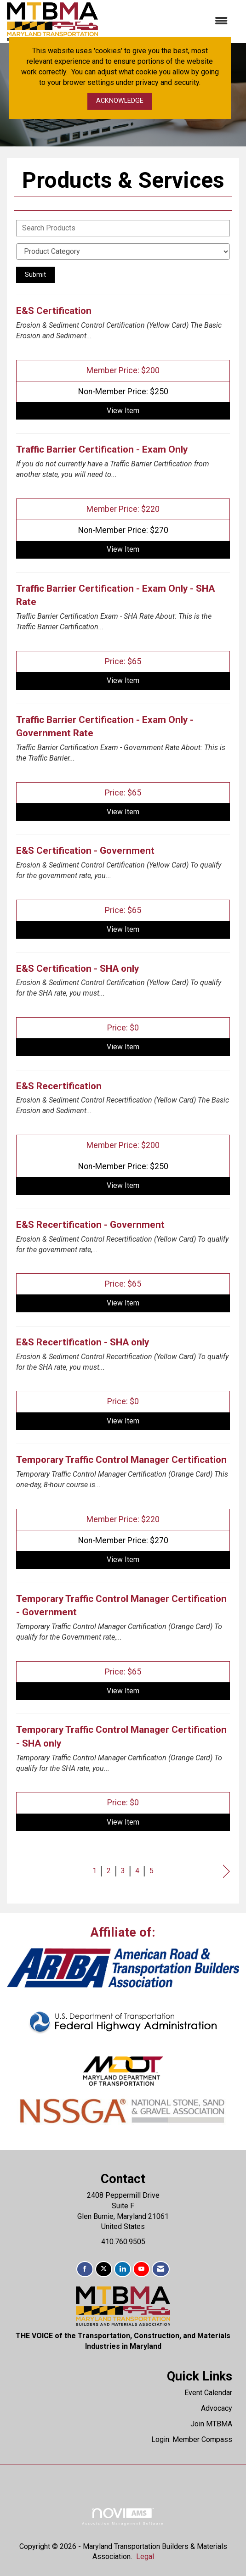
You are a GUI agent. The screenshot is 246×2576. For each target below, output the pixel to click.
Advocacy (216, 2408)
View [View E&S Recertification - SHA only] (123, 1421)
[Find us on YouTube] (141, 2269)
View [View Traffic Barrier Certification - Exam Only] (123, 549)
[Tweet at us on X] (103, 2269)
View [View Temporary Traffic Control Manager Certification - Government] (123, 1690)
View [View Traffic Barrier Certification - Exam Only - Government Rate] (123, 811)
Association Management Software (123, 2516)
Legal (145, 2556)
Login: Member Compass (191, 2439)
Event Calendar (208, 2392)
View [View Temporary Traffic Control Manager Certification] (123, 1559)
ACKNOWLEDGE (119, 101)
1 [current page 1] (94, 1870)
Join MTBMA (211, 2423)
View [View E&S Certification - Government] (123, 929)
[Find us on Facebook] (84, 2269)
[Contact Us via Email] (161, 2269)
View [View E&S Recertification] (123, 1185)
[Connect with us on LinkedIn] (122, 2269)
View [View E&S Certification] (123, 410)
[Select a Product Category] (123, 251)
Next (226, 1872)
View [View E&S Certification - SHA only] (123, 1046)
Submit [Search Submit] (35, 275)
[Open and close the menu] (167, 21)
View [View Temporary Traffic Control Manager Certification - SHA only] (123, 1822)
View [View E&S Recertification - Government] (123, 1303)
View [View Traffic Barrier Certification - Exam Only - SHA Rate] (123, 680)
